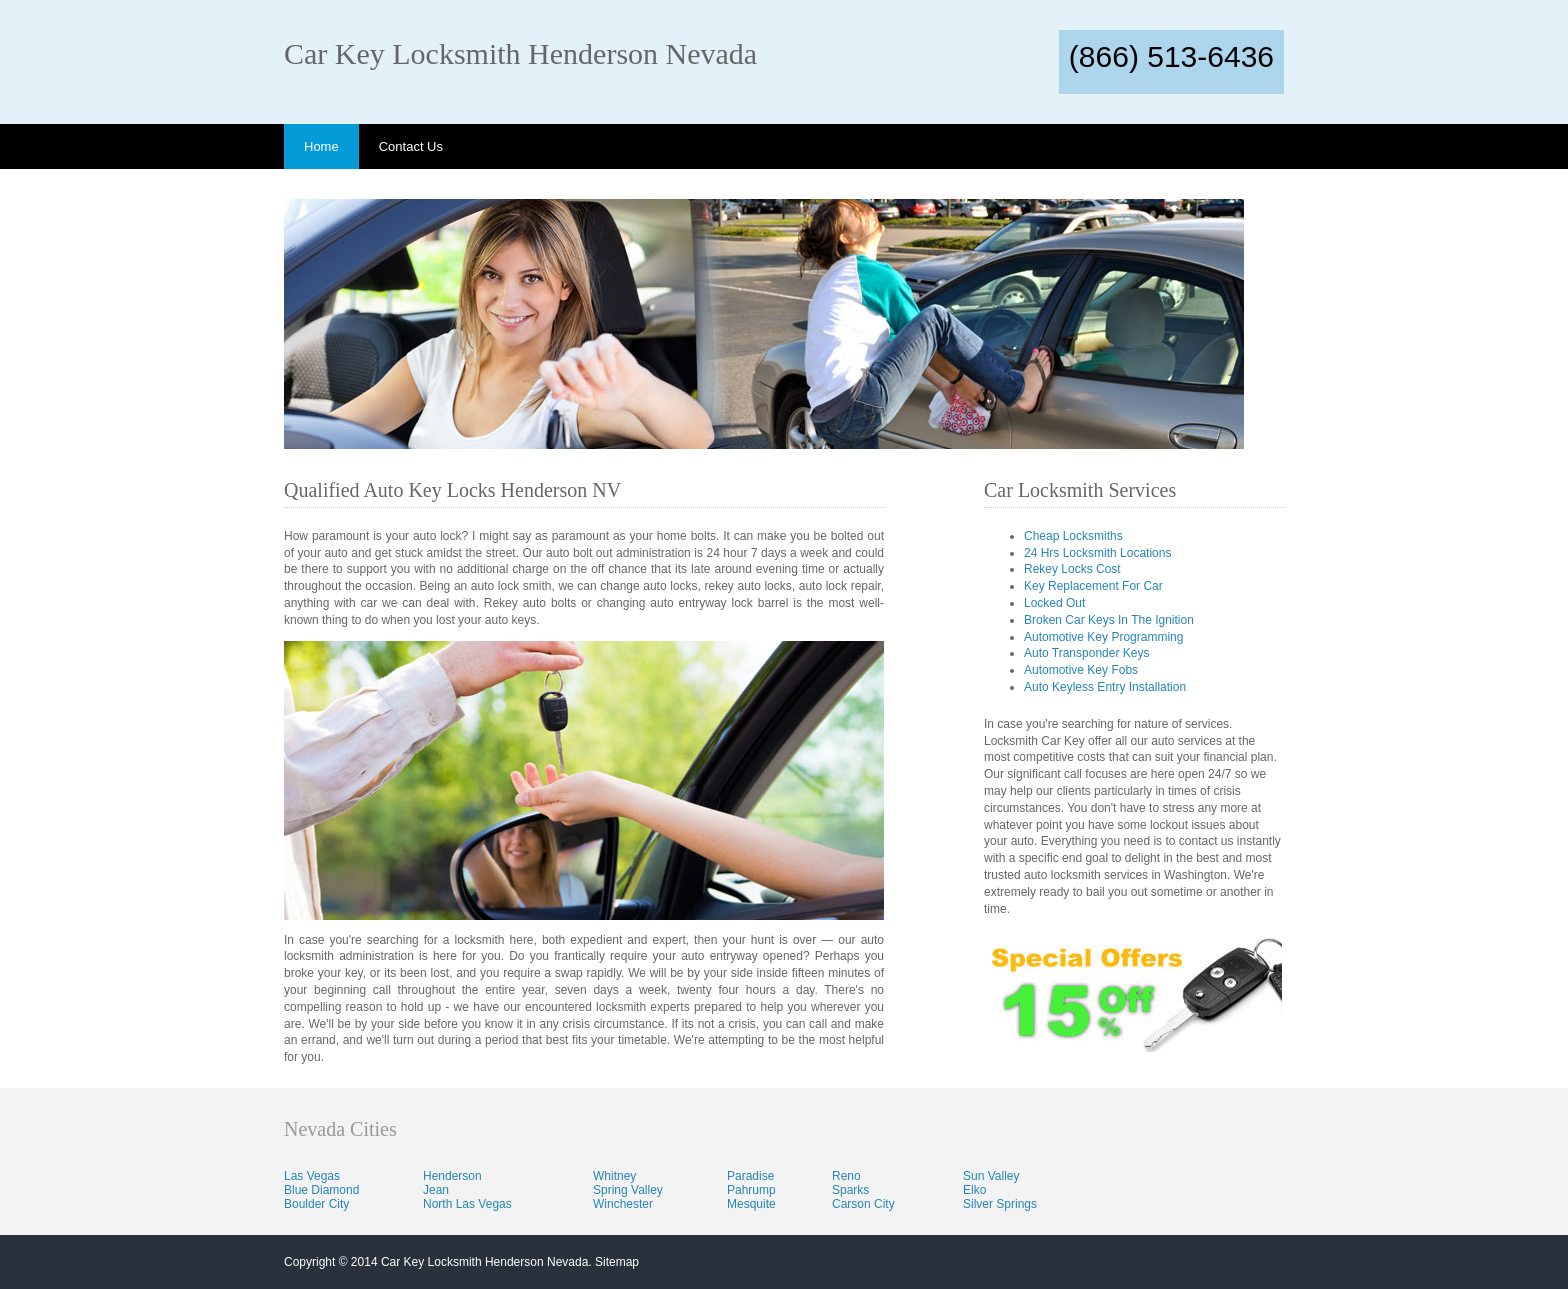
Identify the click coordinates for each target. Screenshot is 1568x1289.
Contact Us (411, 146)
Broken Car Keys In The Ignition (1109, 620)
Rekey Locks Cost (1072, 569)
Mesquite (751, 1204)
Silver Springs (1000, 1204)
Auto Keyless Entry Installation (1105, 687)
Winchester (623, 1204)
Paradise (750, 1176)
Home (321, 146)
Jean (436, 1190)
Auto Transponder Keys (1086, 653)
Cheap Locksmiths (1073, 536)
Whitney (614, 1176)
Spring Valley (628, 1190)
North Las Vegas (467, 1204)
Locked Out (1054, 603)
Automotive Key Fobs (1081, 670)
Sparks (850, 1190)
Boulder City (316, 1204)
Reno (846, 1176)
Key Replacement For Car (1093, 586)
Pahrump (751, 1190)
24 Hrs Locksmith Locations (1097, 553)
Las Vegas (312, 1176)
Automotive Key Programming (1103, 637)
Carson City (863, 1204)
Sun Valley (991, 1176)
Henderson (452, 1176)
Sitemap (617, 1262)
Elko (974, 1190)
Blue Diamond (321, 1190)
